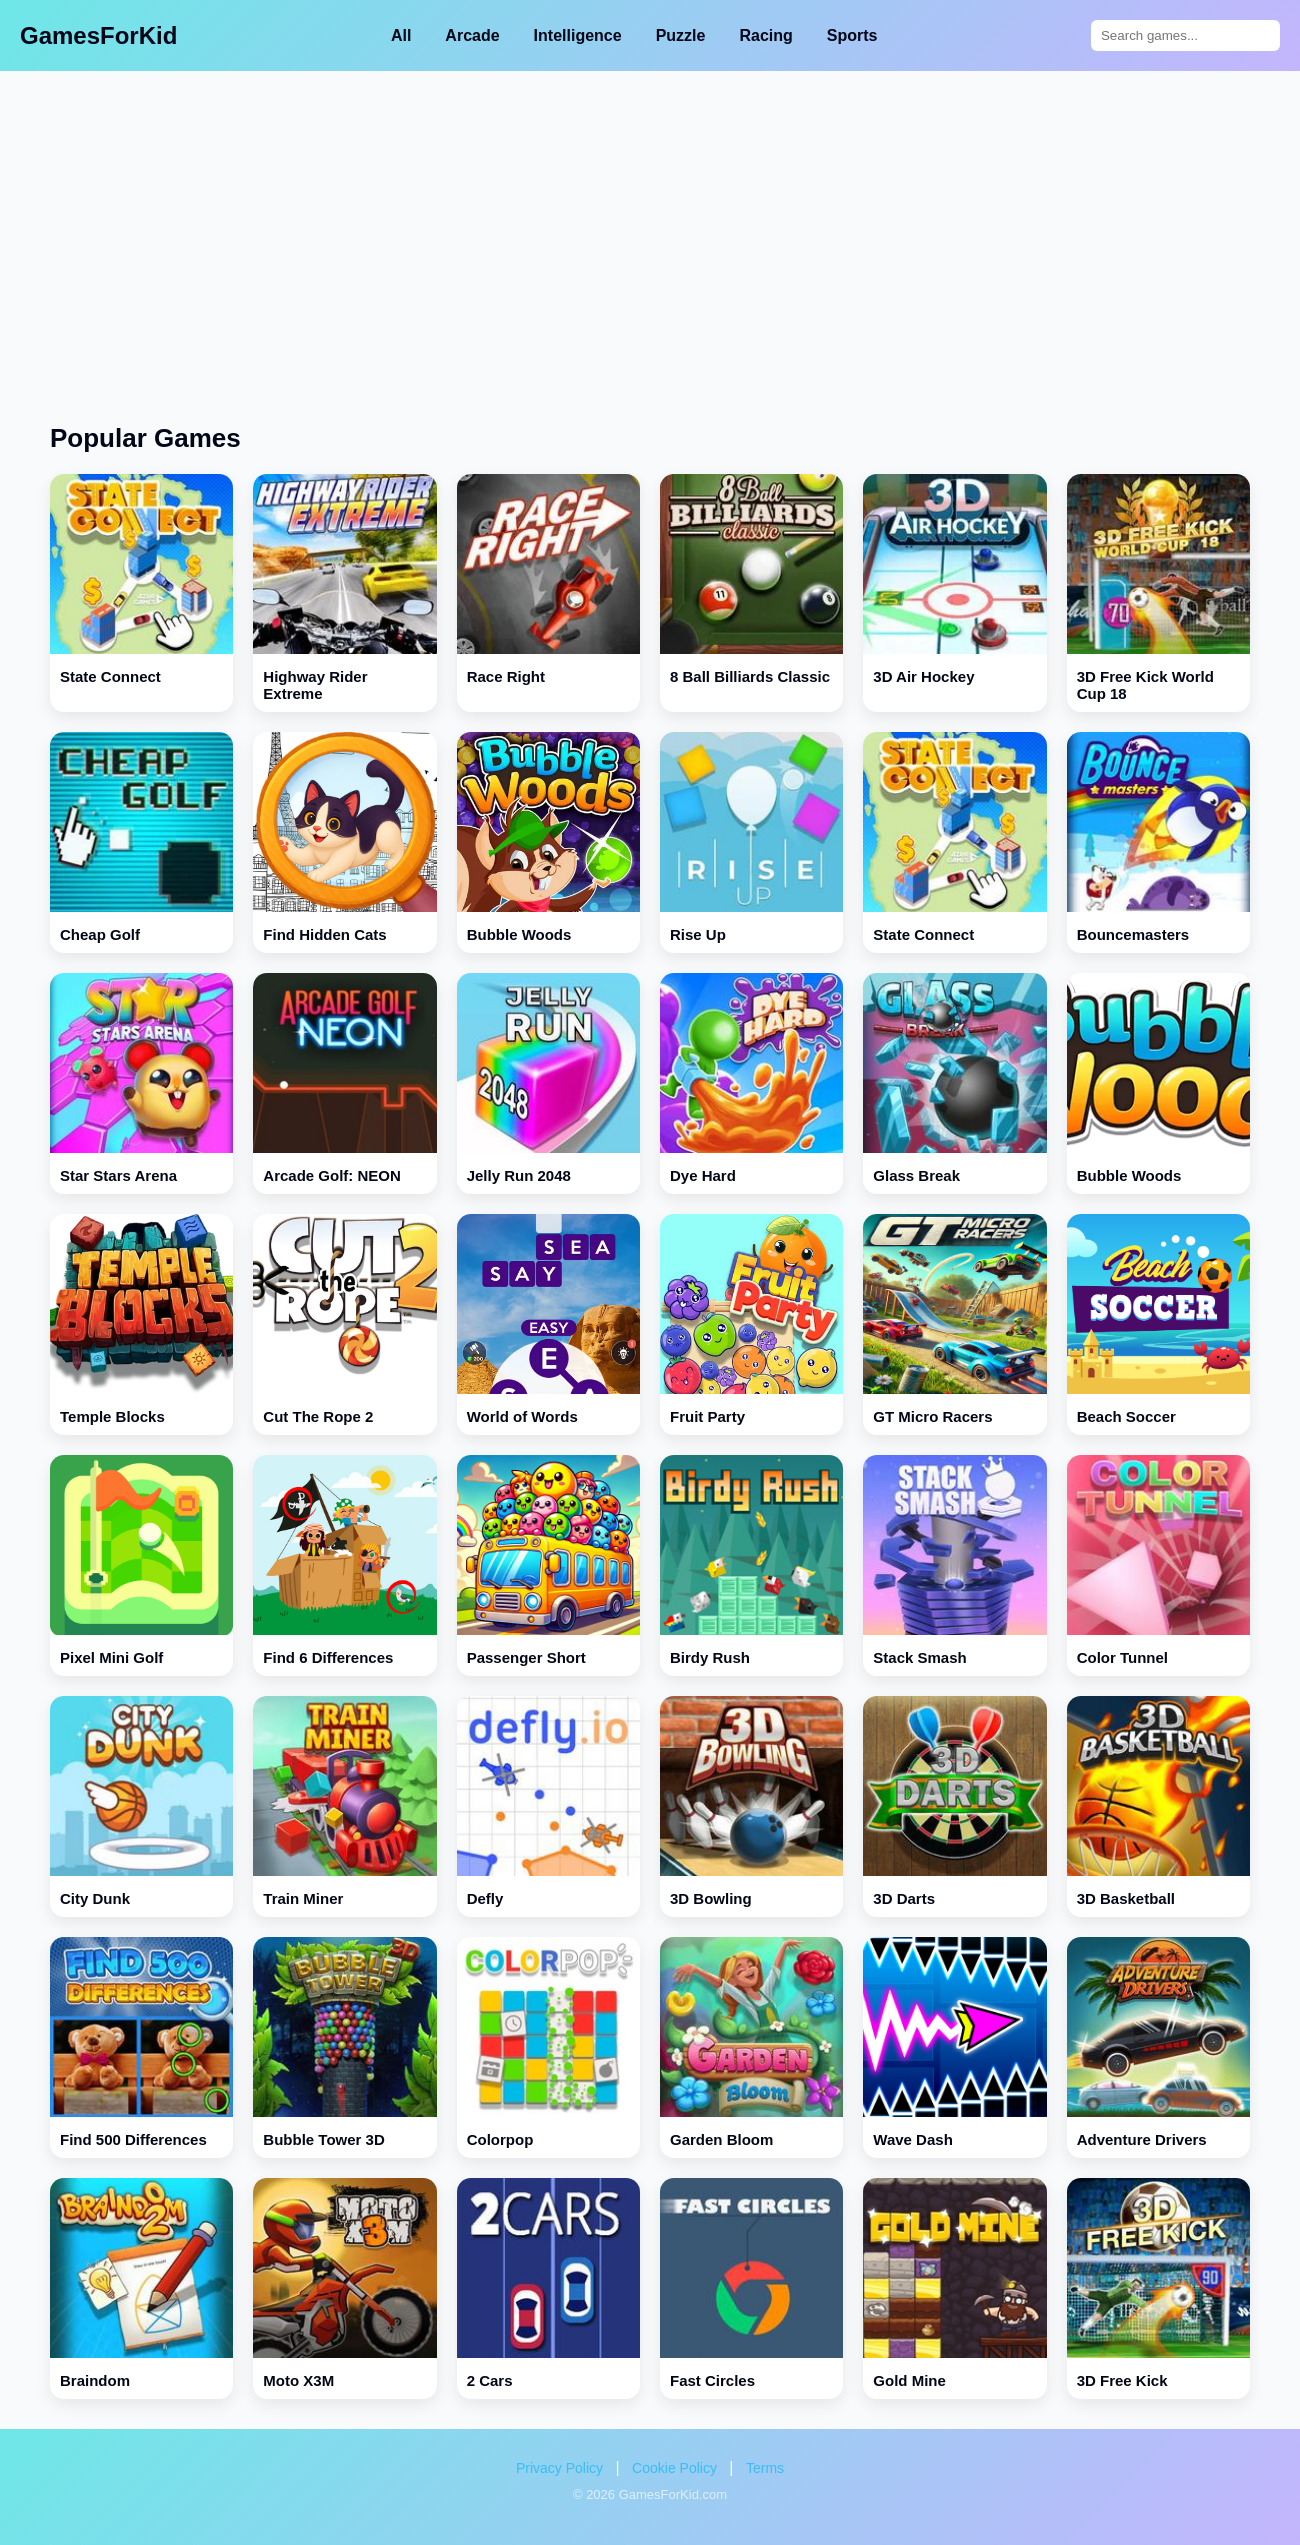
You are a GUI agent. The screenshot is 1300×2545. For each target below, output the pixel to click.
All (401, 35)
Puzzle (681, 35)
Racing (765, 35)
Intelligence (578, 35)
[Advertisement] (650, 221)
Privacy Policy (559, 2468)
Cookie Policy (674, 2468)
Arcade (472, 35)
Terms (765, 2468)
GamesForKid (98, 35)
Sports (852, 35)
